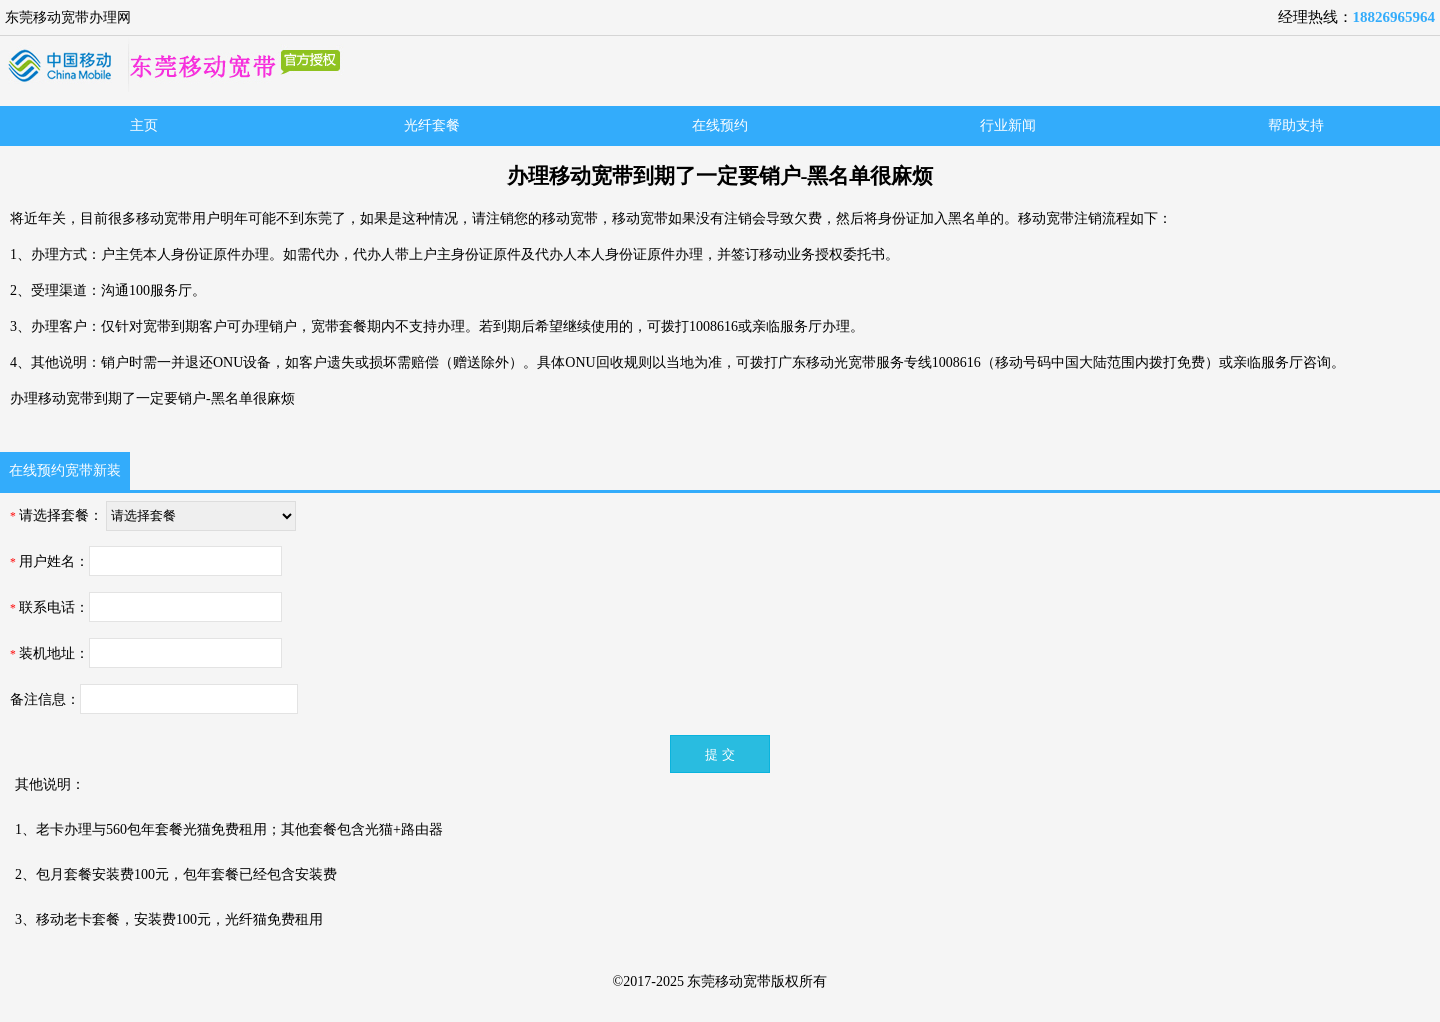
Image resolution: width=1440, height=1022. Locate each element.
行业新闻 (1008, 125)
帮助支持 (1296, 125)
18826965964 (1394, 17)
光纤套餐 (432, 125)
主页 (144, 125)
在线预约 (720, 125)
